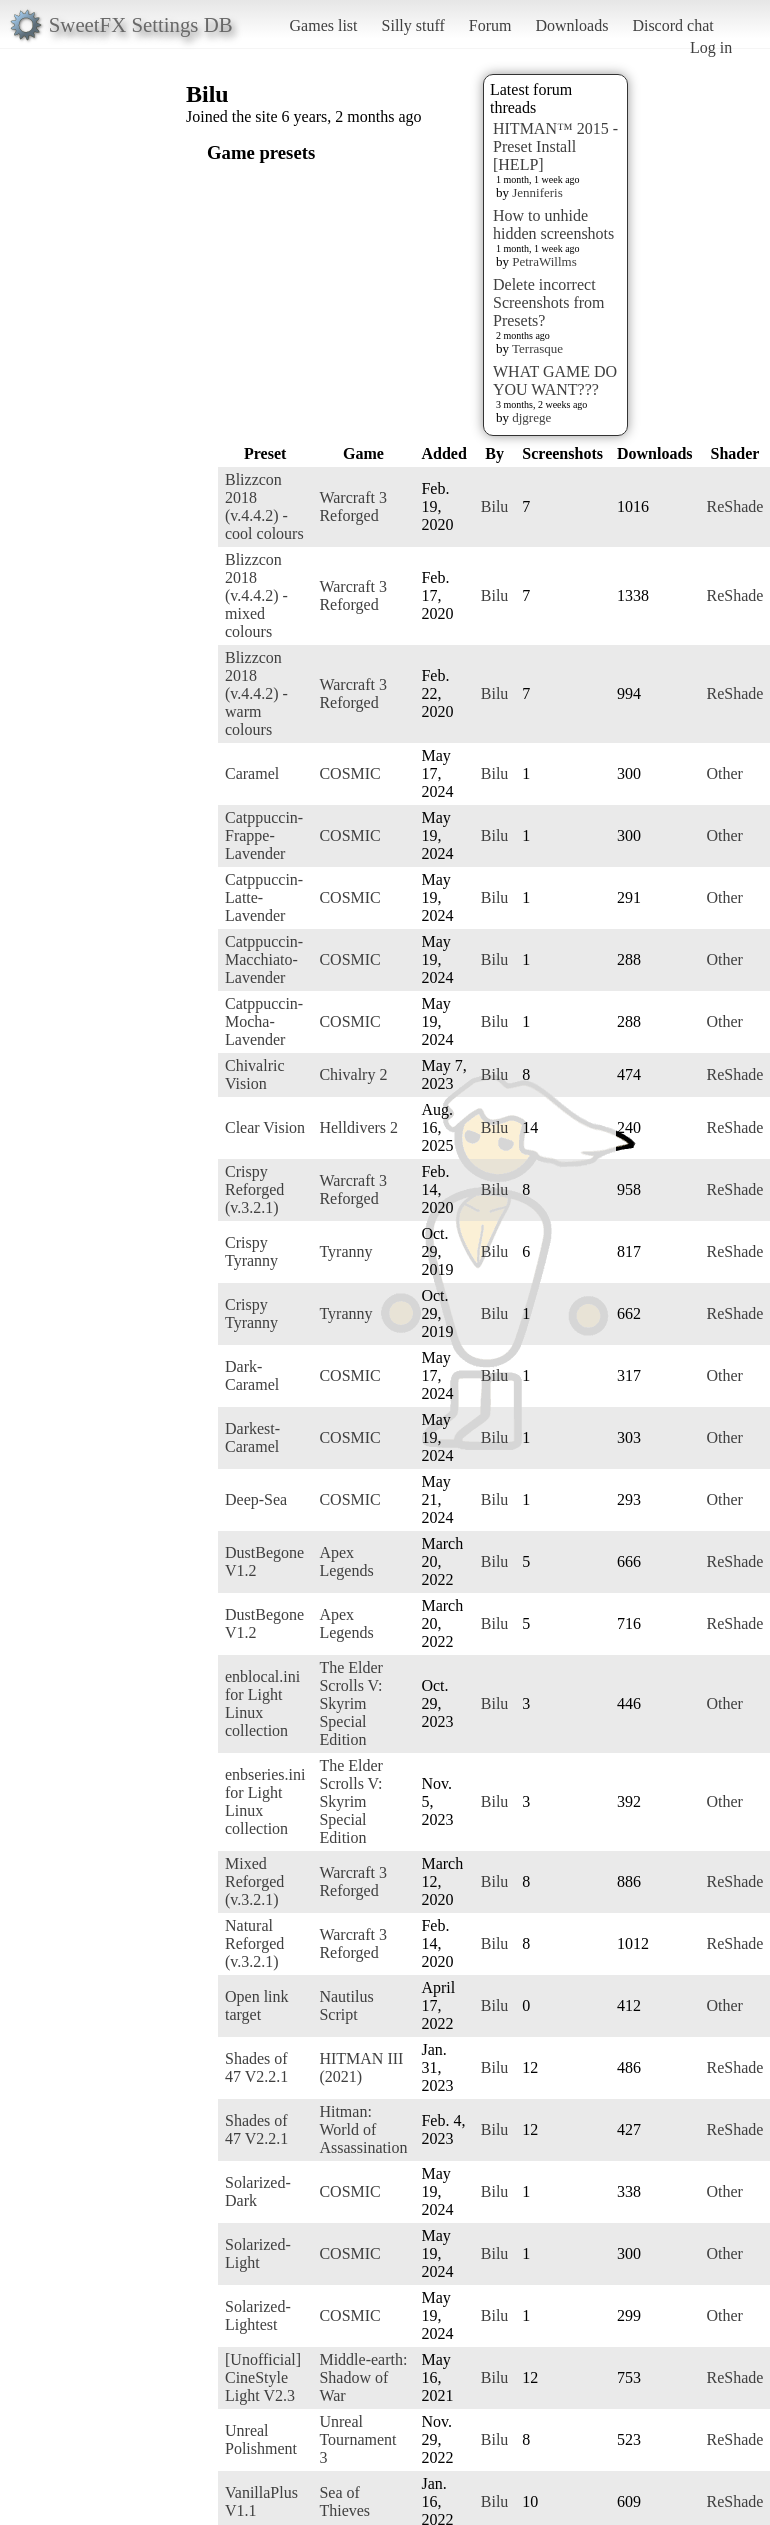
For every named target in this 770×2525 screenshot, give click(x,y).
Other (725, 773)
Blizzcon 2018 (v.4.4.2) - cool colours (264, 506)
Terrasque (537, 348)
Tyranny (345, 1251)
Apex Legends (346, 1561)
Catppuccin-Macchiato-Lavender (264, 959)
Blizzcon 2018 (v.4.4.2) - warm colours (256, 693)
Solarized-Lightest (258, 2315)
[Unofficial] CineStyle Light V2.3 (263, 2377)
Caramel (252, 773)
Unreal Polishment (261, 2439)
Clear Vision (265, 1127)
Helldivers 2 (358, 1127)
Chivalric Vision (255, 1074)
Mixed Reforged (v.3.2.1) (254, 1881)
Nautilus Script (346, 2005)
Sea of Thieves (344, 2501)
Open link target (257, 2005)
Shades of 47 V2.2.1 (256, 2067)
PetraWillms (544, 261)
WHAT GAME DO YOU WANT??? (555, 380)
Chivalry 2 (353, 1074)
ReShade (735, 506)
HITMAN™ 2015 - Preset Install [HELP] (555, 146)
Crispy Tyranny (251, 1251)
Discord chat (672, 25)
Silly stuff (413, 25)
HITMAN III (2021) (361, 2067)
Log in (711, 47)
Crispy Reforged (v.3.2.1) (254, 1189)
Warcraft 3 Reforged (353, 506)
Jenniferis (537, 192)
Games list (324, 25)
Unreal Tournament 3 (357, 2439)
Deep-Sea (256, 1499)
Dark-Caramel (252, 1375)
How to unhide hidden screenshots (553, 224)
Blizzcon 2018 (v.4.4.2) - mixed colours (256, 595)
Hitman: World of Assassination (363, 2129)
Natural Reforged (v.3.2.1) (254, 1943)
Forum (490, 25)
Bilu (495, 506)
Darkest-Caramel (252, 1437)
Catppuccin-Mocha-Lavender (264, 1021)
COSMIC (349, 773)
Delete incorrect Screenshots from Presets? (549, 302)
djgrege (531, 417)
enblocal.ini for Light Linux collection (262, 1703)
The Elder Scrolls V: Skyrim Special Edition (351, 1703)
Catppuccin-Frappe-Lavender (264, 835)
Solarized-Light (258, 2253)
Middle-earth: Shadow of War (363, 2377)
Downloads (571, 25)
